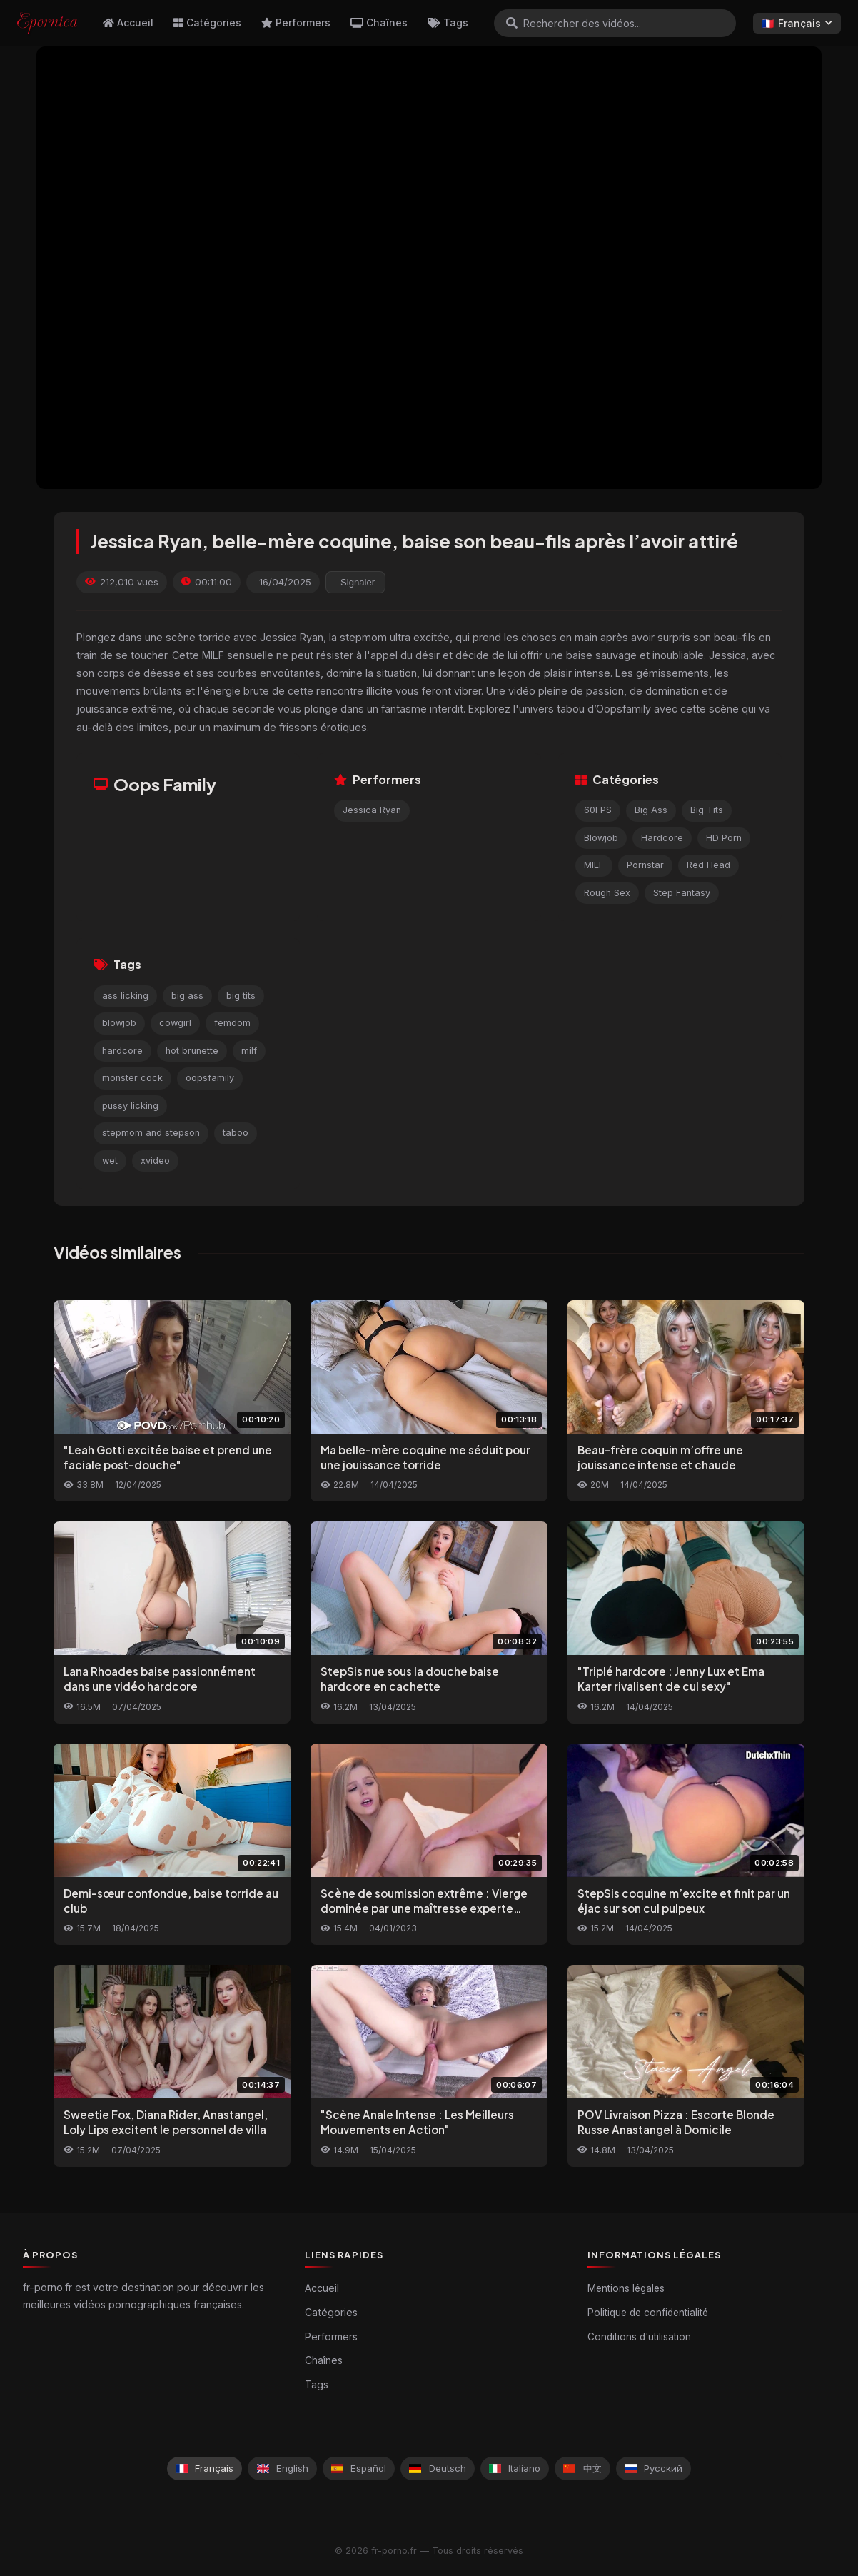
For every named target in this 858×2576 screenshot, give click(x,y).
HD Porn (724, 837)
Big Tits (706, 810)
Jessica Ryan (372, 810)
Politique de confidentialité (647, 2312)
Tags (448, 22)
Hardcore (662, 837)
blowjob (119, 1022)
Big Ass (651, 810)
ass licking (125, 995)
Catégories (207, 22)
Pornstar (645, 865)
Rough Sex (607, 892)
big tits (241, 995)
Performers (295, 22)
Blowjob (601, 837)
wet (110, 1160)
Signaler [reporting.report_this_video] (357, 582)
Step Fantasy (681, 892)
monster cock (132, 1077)
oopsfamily (210, 1077)
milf (249, 1050)
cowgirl (175, 1022)
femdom (232, 1022)
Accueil (128, 22)
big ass (187, 995)
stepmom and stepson (151, 1132)
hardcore (122, 1050)
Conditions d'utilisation (639, 2337)
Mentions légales (626, 2288)
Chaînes (379, 22)
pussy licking (130, 1105)
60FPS (598, 810)
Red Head (708, 865)
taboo (235, 1132)
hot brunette (192, 1050)
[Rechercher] (512, 23)
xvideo (155, 1160)
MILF (594, 865)
